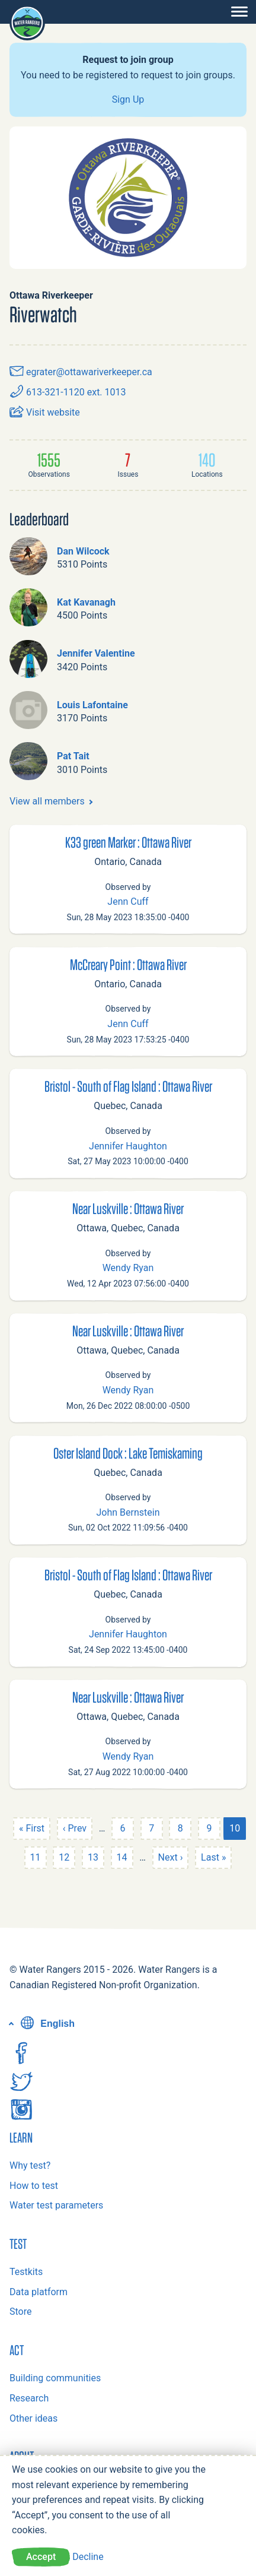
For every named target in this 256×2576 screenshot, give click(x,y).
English (46, 2023)
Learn (21, 2137)
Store (20, 2311)
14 (122, 1857)
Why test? (29, 2165)
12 (64, 1857)
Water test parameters (56, 2205)
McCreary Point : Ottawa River (128, 964)
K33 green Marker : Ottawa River (128, 842)
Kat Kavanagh (86, 602)
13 (93, 1857)
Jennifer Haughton (128, 1146)
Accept (41, 2556)
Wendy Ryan (128, 1267)
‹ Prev (75, 1828)
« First (31, 1828)
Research (29, 2398)
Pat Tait (73, 756)
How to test (33, 2185)
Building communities (55, 2378)
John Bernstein (128, 1512)
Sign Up (128, 99)
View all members (47, 801)
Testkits (26, 2271)
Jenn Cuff (127, 901)
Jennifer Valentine (96, 653)
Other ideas (33, 2418)
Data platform (38, 2292)
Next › (170, 1857)
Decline (87, 2556)
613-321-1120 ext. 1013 (67, 392)
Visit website (44, 412)
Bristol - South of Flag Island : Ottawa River (128, 1086)
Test (18, 2243)
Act (16, 2349)
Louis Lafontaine (92, 705)
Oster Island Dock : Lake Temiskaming (128, 1453)
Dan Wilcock (83, 551)
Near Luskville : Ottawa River (128, 1208)
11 (35, 1857)
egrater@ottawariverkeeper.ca (80, 372)
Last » (213, 1857)
